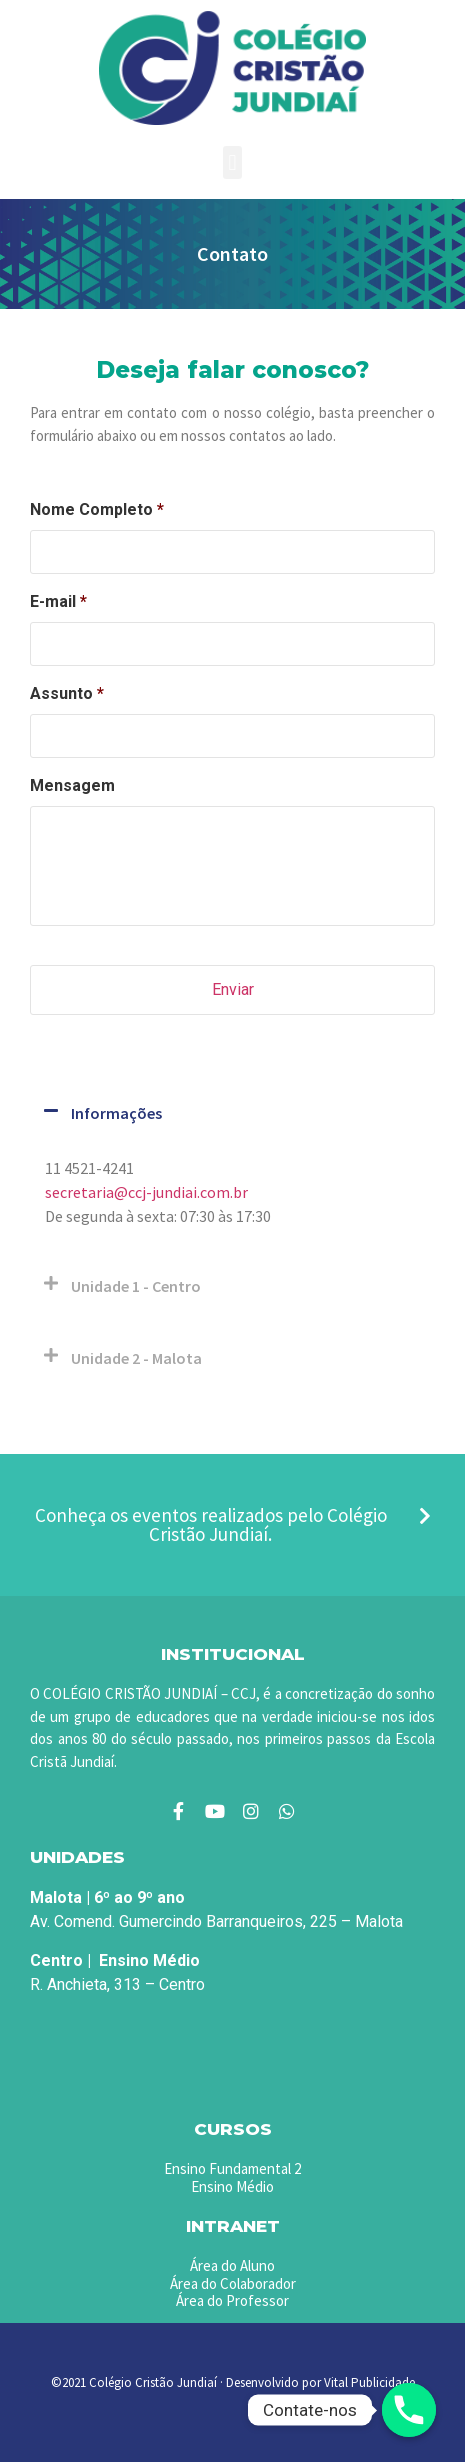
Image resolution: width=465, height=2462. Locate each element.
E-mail (58, 601)
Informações (116, 1113)
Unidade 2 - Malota (136, 1358)
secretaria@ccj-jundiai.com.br (146, 1192)
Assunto (67, 693)
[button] (232, 162)
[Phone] (409, 2410)
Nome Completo (97, 509)
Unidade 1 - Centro (136, 1286)
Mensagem (72, 785)
